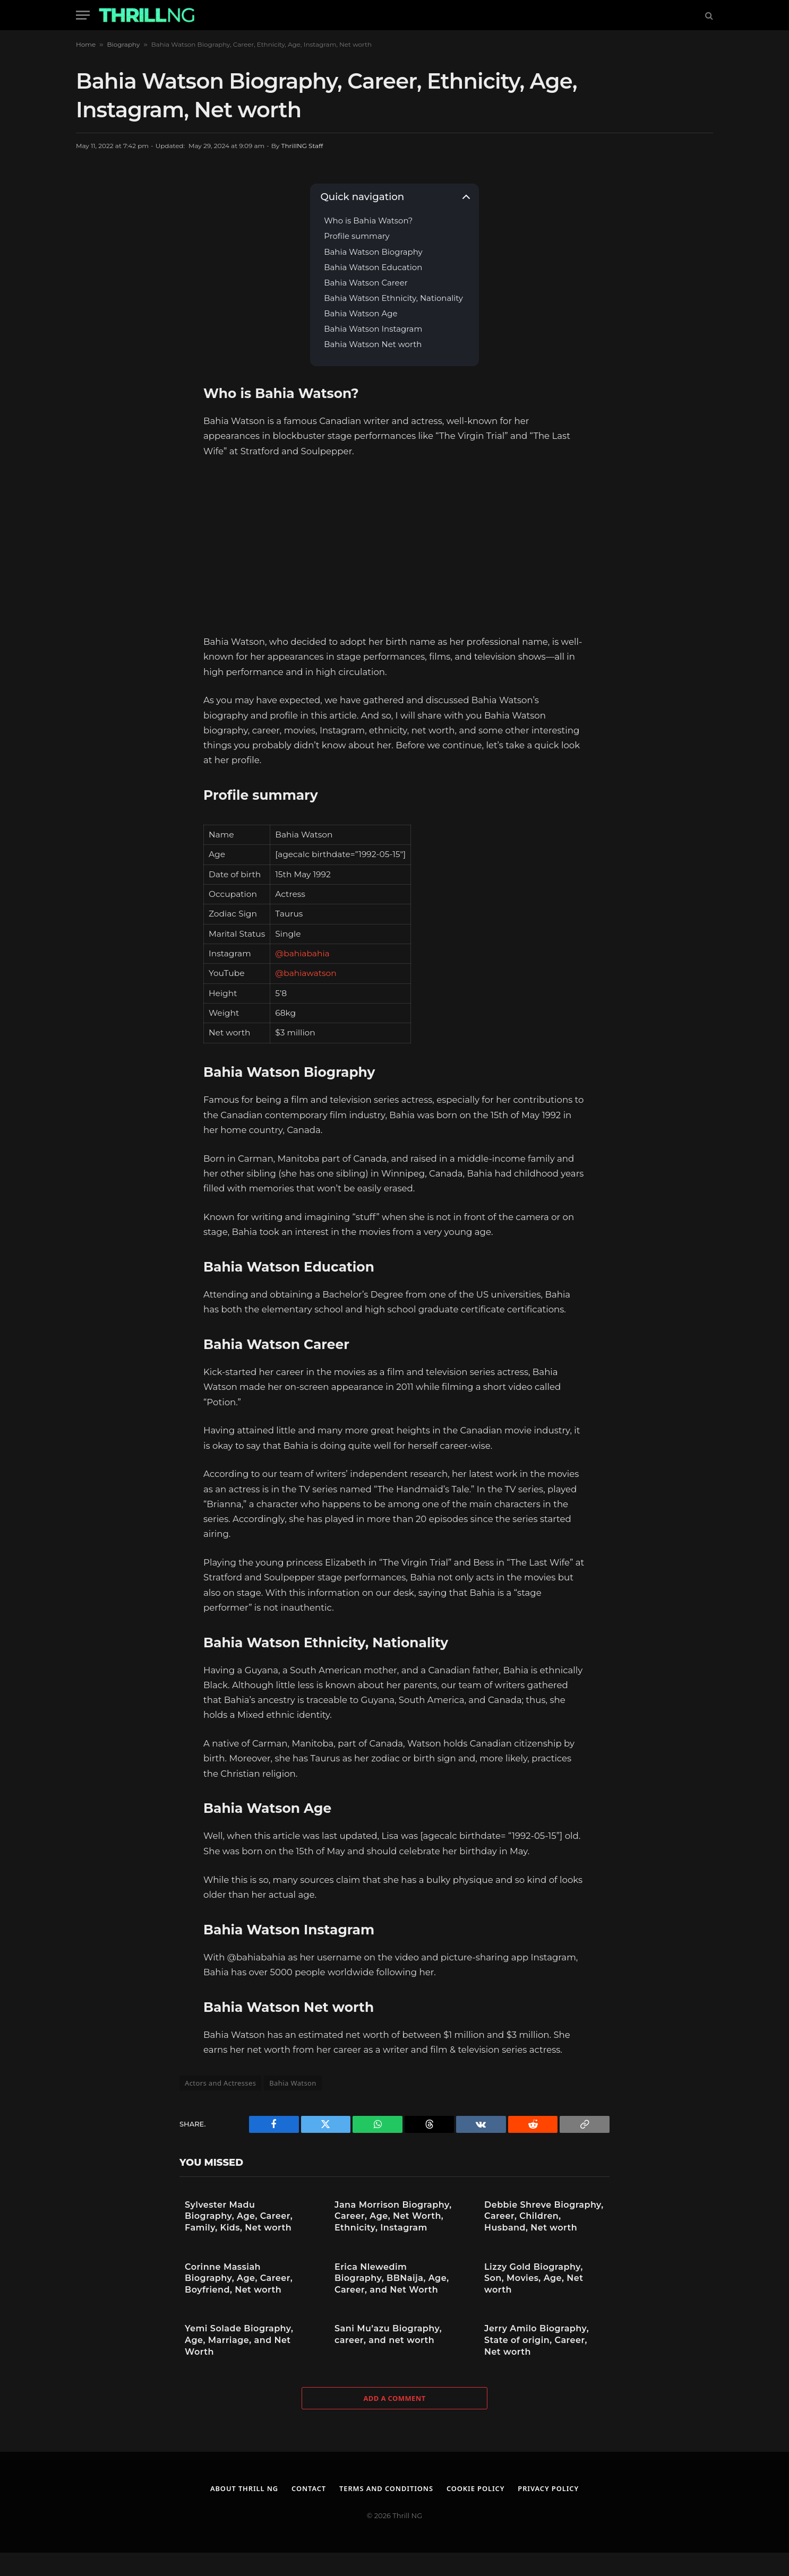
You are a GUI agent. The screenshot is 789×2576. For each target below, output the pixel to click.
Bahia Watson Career (366, 283)
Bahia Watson (292, 2083)
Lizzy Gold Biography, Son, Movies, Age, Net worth (533, 2278)
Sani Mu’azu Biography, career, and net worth (388, 2334)
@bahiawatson (306, 973)
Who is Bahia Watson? (369, 221)
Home (86, 44)
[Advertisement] (394, 546)
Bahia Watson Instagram (373, 329)
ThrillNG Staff (302, 146)
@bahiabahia (302, 953)
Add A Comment (394, 2398)
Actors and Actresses (220, 2083)
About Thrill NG (243, 2488)
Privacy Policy (549, 2488)
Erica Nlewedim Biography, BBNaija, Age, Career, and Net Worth (392, 2278)
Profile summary (356, 236)
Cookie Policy (476, 2488)
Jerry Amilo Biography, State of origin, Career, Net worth (536, 2339)
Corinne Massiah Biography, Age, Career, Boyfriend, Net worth (239, 2278)
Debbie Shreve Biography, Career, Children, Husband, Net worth (544, 2216)
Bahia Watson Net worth (374, 344)
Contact (307, 2488)
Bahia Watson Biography (374, 252)
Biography (123, 44)
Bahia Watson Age (360, 313)
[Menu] (83, 15)
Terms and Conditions (386, 2488)
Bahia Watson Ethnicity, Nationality (394, 298)
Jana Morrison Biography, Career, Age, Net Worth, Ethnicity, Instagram (393, 2216)
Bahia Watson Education (373, 267)
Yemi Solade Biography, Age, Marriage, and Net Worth (239, 2339)
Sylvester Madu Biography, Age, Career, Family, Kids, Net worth (239, 2216)
